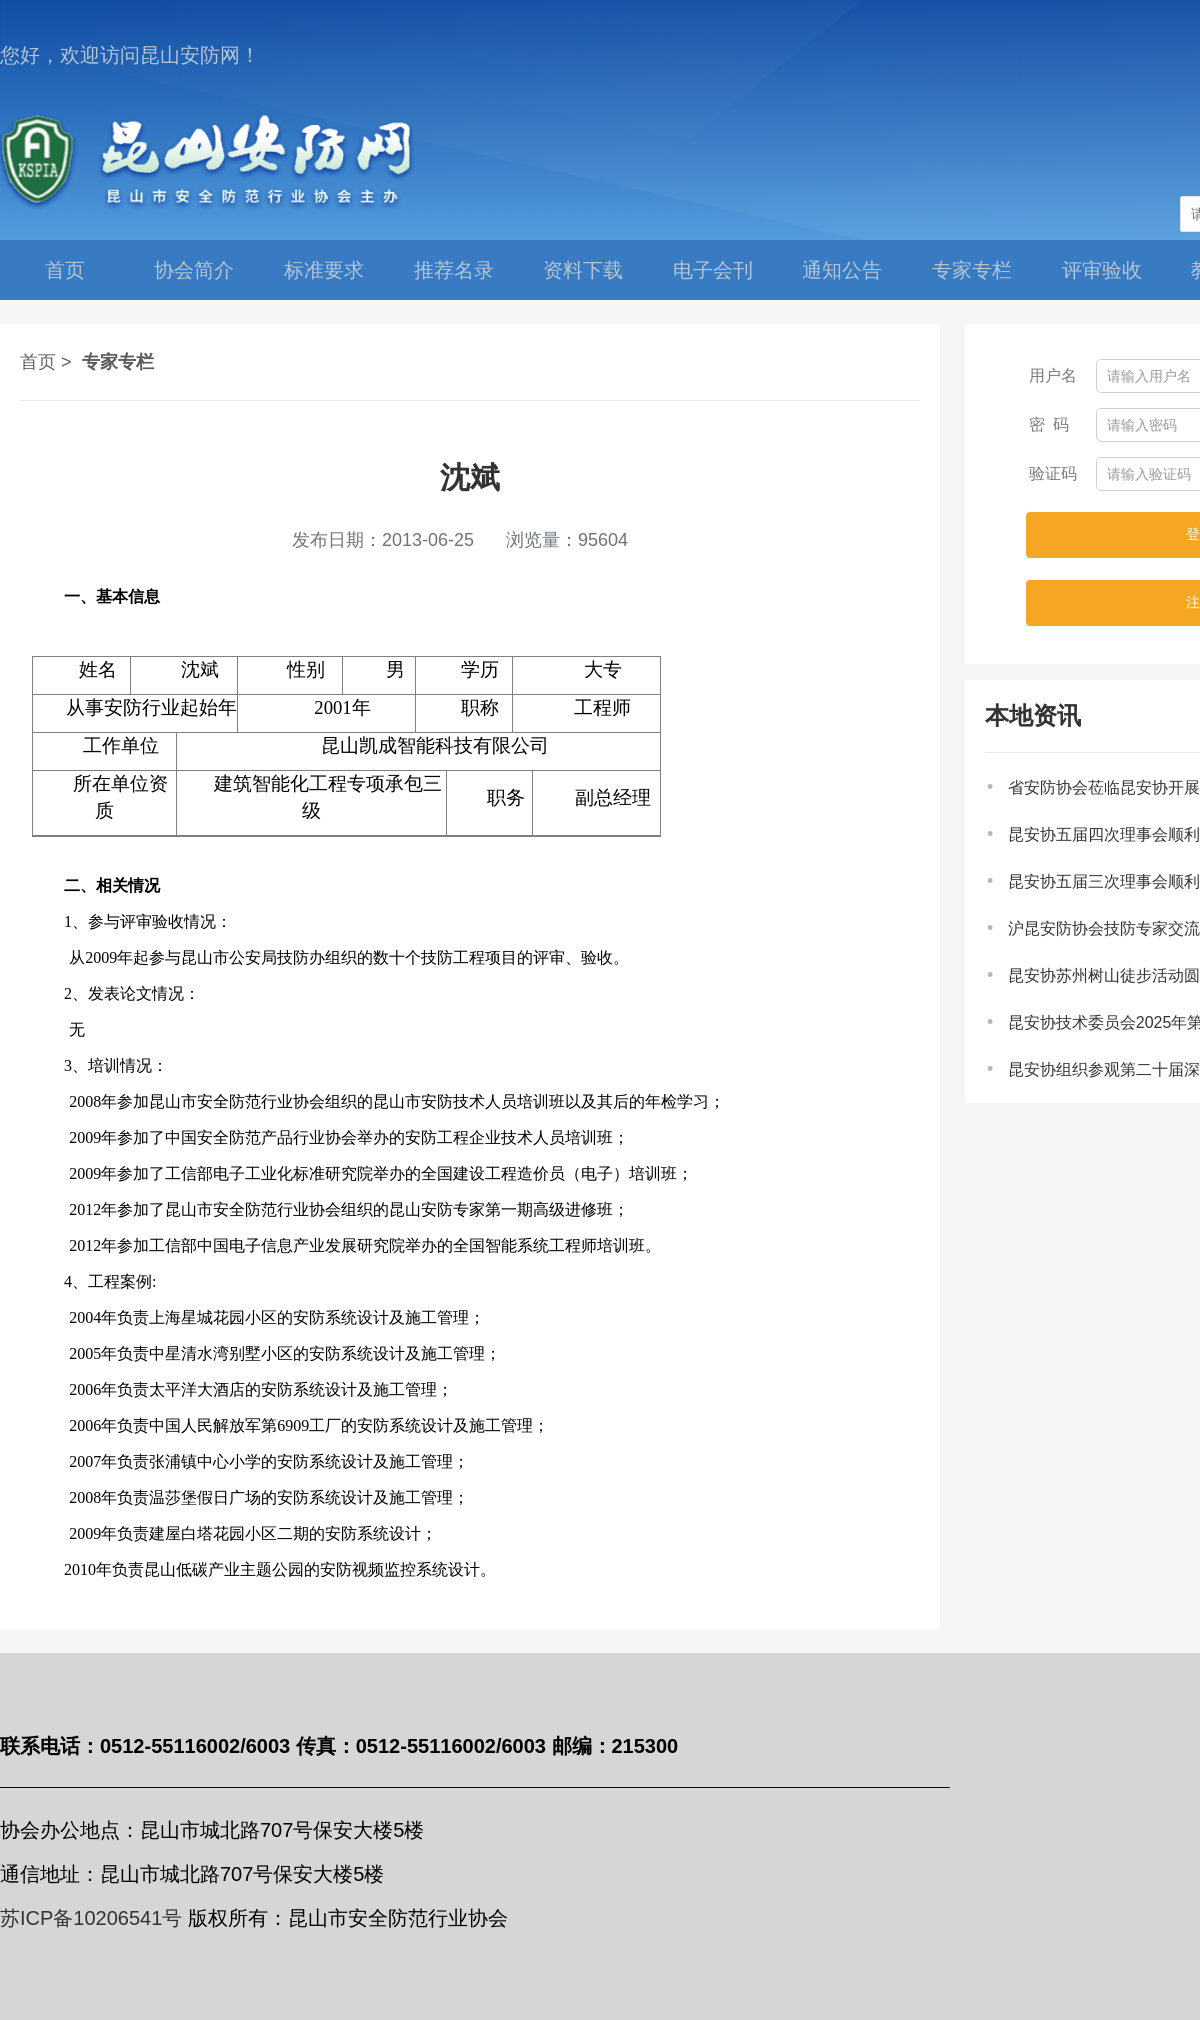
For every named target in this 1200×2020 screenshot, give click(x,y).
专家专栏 (972, 270)
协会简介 (194, 270)
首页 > (46, 362)
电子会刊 (713, 270)
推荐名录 (454, 270)
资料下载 (583, 270)
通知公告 (842, 270)
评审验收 (1102, 270)
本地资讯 (1033, 715)
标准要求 (324, 270)
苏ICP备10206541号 (91, 1918)
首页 (65, 270)
